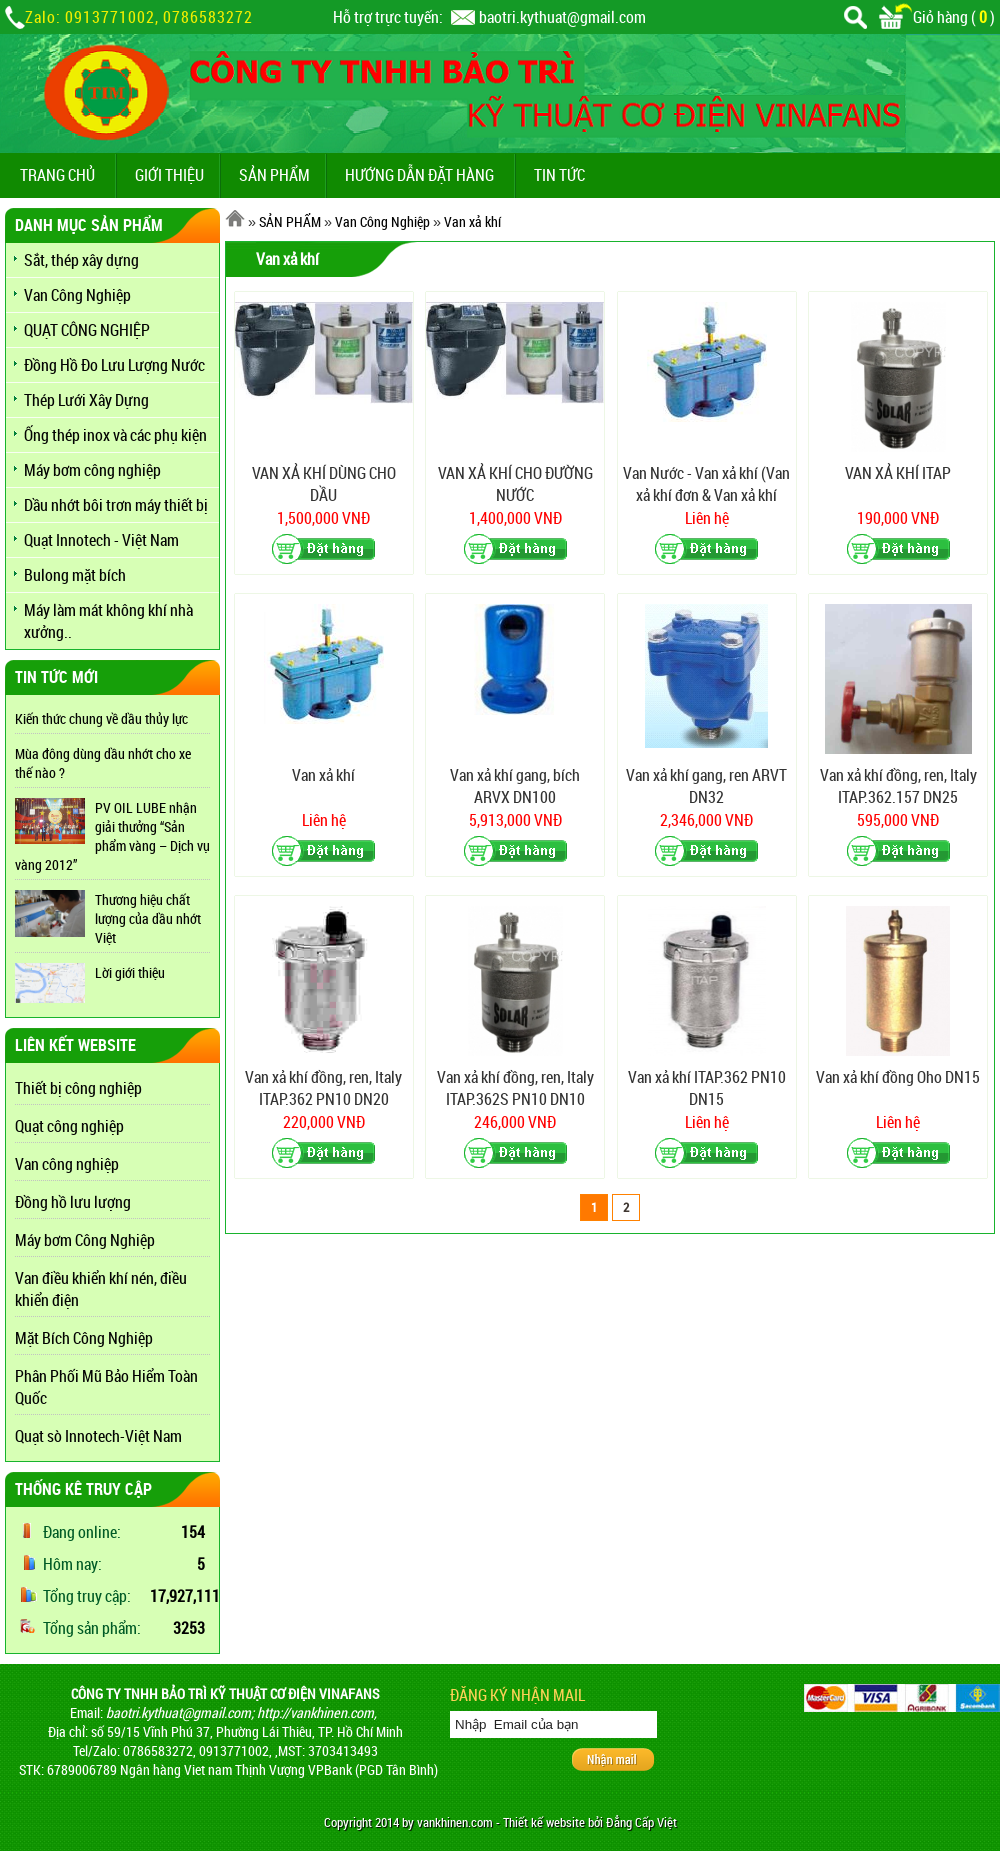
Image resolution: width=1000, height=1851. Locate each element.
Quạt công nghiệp (69, 1126)
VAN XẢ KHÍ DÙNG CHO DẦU (324, 484)
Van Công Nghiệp (77, 295)
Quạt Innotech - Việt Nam (101, 540)
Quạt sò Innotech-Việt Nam (98, 1436)
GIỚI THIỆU (169, 175)
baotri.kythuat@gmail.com (562, 17)
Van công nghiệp (67, 1164)
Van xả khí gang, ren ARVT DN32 (706, 786)
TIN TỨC (559, 175)
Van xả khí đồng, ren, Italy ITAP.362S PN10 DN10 (515, 1088)
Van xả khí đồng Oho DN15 (898, 1077)
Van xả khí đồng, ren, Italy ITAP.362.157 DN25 (898, 786)
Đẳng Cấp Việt (641, 1822)
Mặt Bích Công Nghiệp (84, 1338)
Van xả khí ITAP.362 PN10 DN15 (707, 1088)
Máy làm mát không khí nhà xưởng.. (108, 621)
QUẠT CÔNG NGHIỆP (87, 330)
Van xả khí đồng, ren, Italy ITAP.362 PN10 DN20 (323, 1088)
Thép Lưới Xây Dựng (86, 400)
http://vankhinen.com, (317, 1712)
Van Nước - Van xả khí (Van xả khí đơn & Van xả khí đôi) (706, 484)
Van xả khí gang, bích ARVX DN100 (515, 786)
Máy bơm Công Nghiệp (85, 1240)
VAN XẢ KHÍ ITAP (898, 473)
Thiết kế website (544, 1822)
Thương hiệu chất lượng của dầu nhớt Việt (148, 918)
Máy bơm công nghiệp (92, 470)
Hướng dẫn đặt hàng (419, 175)
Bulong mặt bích (75, 575)
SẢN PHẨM (274, 175)
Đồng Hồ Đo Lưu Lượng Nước (114, 365)
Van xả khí (472, 221)
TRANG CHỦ (57, 175)
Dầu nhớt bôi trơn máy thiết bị (116, 505)
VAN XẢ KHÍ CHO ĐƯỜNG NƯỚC (515, 484)
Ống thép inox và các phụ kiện (115, 435)
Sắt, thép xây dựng (81, 260)
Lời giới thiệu (130, 972)
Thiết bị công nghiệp (78, 1088)
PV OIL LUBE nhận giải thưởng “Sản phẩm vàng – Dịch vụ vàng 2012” (112, 836)
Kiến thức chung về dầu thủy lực (101, 718)
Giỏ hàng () (937, 17)
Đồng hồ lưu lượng (73, 1202)
